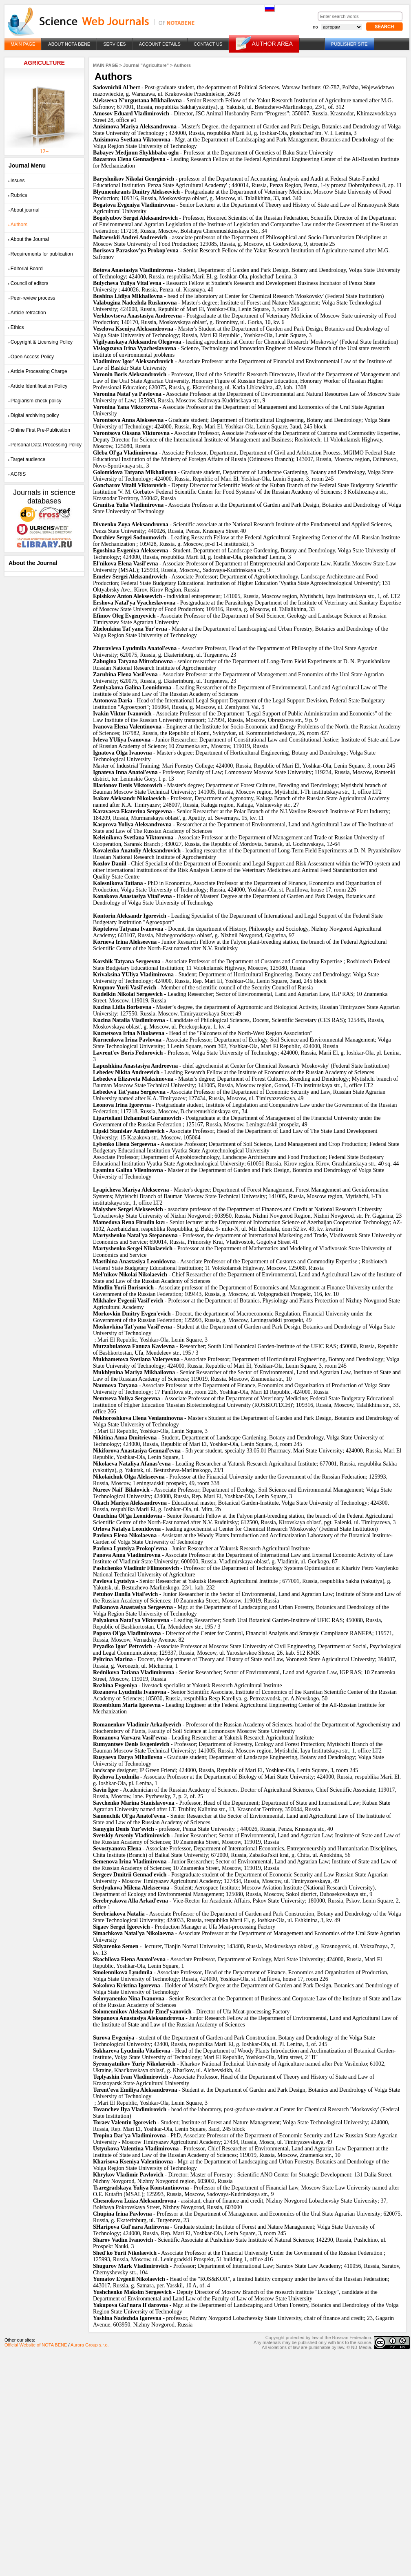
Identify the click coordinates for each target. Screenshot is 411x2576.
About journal (24, 210)
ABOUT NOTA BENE (69, 44)
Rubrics (17, 195)
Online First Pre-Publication (39, 430)
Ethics (16, 327)
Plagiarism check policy (35, 401)
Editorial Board (25, 269)
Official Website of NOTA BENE (35, 2344)
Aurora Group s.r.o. (90, 2344)
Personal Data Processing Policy (45, 445)
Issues (16, 180)
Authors (17, 224)
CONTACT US (208, 44)
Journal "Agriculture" (146, 65)
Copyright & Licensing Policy (40, 342)
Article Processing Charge (37, 371)
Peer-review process (31, 298)
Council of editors (28, 283)
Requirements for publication (40, 254)
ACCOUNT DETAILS (160, 44)
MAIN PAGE (23, 44)
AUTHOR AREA (272, 43)
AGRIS (17, 474)
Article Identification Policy (37, 386)
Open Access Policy (31, 357)
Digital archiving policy (33, 415)
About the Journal (28, 239)
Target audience (26, 459)
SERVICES (114, 44)
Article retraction (27, 313)
